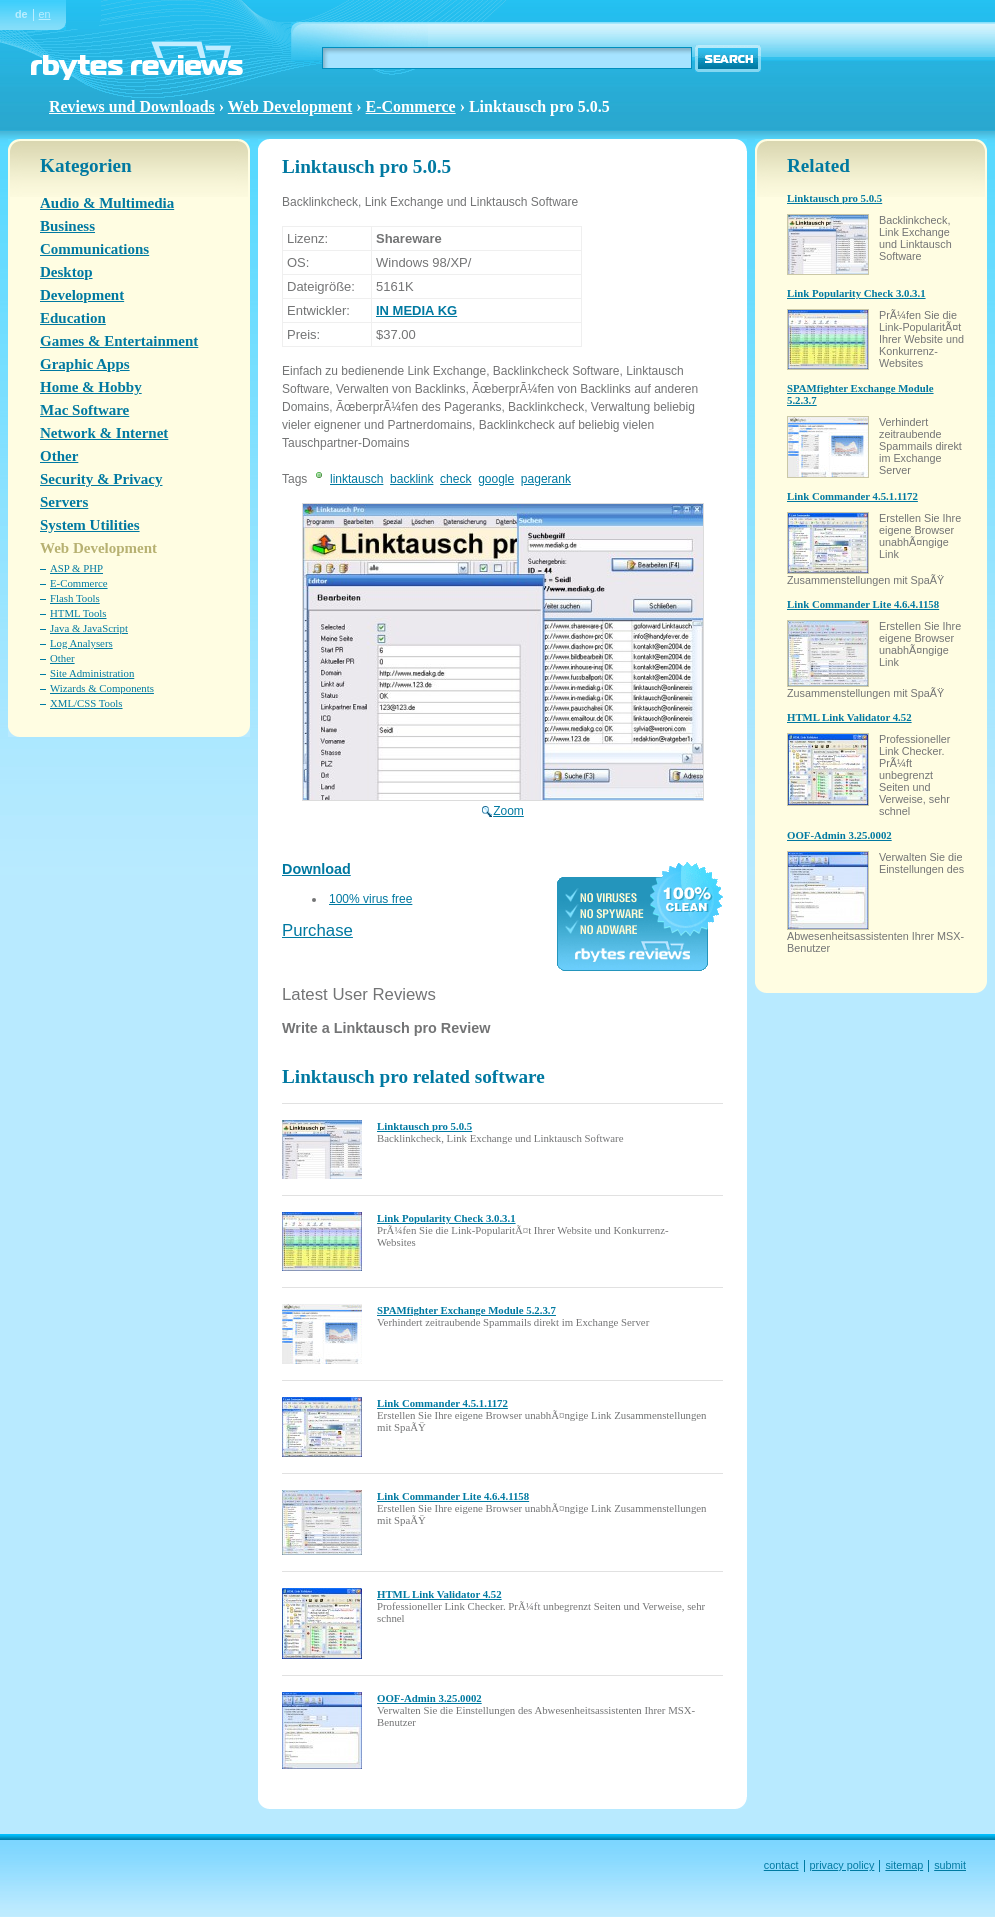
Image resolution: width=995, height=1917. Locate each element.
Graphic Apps (85, 364)
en (45, 14)
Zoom (503, 804)
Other (59, 456)
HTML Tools (78, 613)
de (21, 14)
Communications (94, 249)
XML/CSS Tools (86, 703)
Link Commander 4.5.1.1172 (442, 1403)
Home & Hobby (91, 387)
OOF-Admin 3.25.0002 (429, 1698)
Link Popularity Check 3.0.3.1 (446, 1218)
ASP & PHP (76, 568)
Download (316, 869)
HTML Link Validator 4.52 (439, 1594)
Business (67, 226)
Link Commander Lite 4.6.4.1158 (453, 1496)
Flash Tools (75, 598)
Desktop (66, 272)
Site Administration (92, 673)
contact (781, 1865)
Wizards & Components (102, 688)
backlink (411, 479)
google (496, 479)
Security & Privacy (101, 479)
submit (950, 1865)
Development (82, 295)
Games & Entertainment (119, 341)
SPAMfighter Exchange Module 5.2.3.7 (466, 1310)
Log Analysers (81, 643)
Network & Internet (104, 433)
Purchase (317, 930)
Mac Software (84, 410)
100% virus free (370, 899)
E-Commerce (411, 106)
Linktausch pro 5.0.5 (424, 1126)
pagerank (546, 479)
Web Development (290, 106)
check (455, 479)
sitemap (904, 1865)
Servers (64, 502)
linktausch (356, 479)
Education (73, 318)
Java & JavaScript (89, 628)
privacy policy (842, 1865)
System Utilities (90, 525)
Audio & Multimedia (107, 203)
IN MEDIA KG (416, 310)
